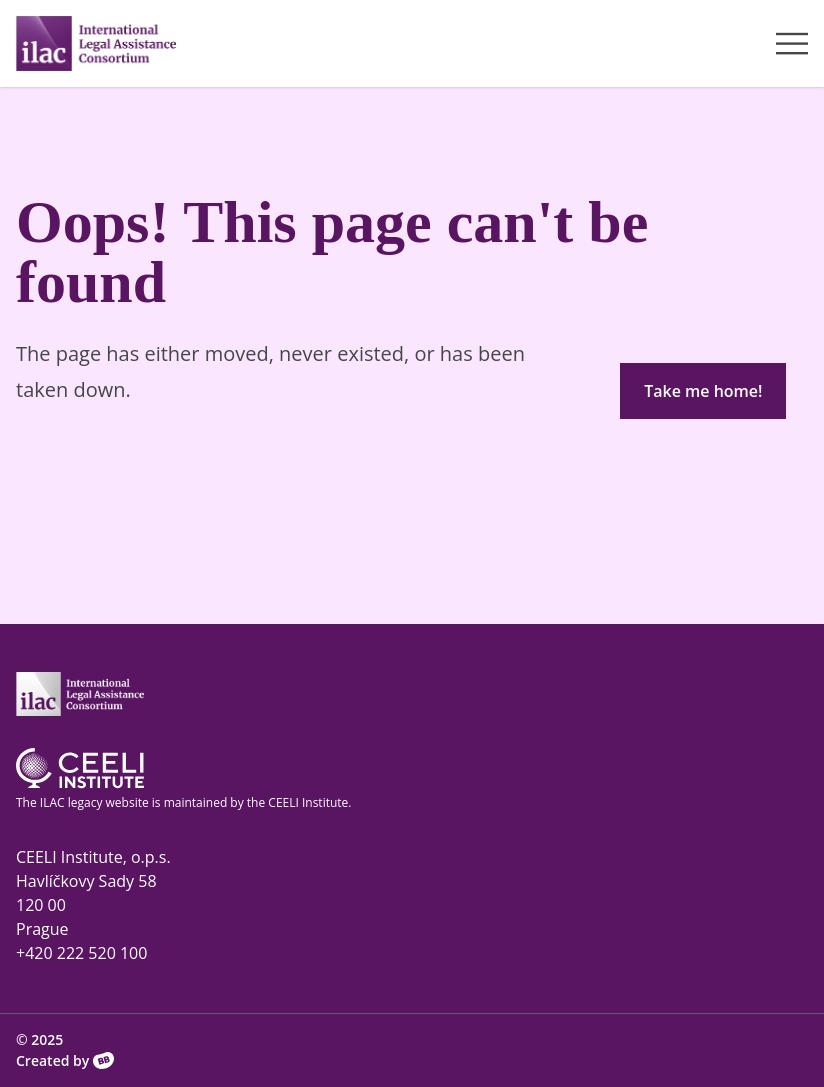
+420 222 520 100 (81, 953)
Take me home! (703, 391)
